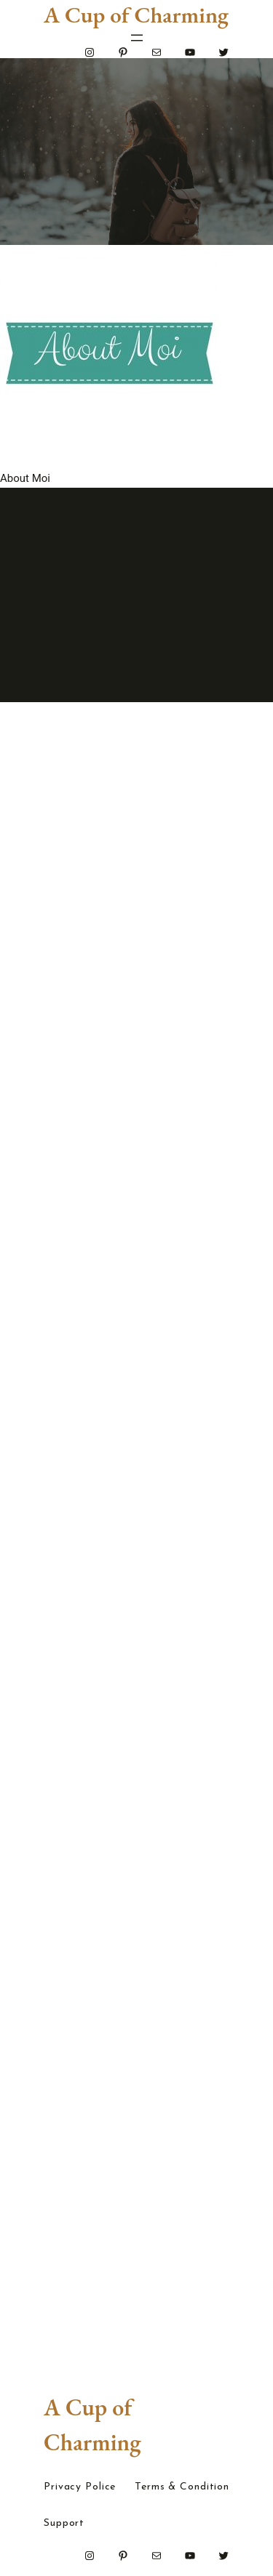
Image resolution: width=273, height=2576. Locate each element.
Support (64, 2524)
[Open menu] (137, 38)
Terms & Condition (182, 2487)
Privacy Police (80, 2487)
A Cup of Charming (136, 14)
